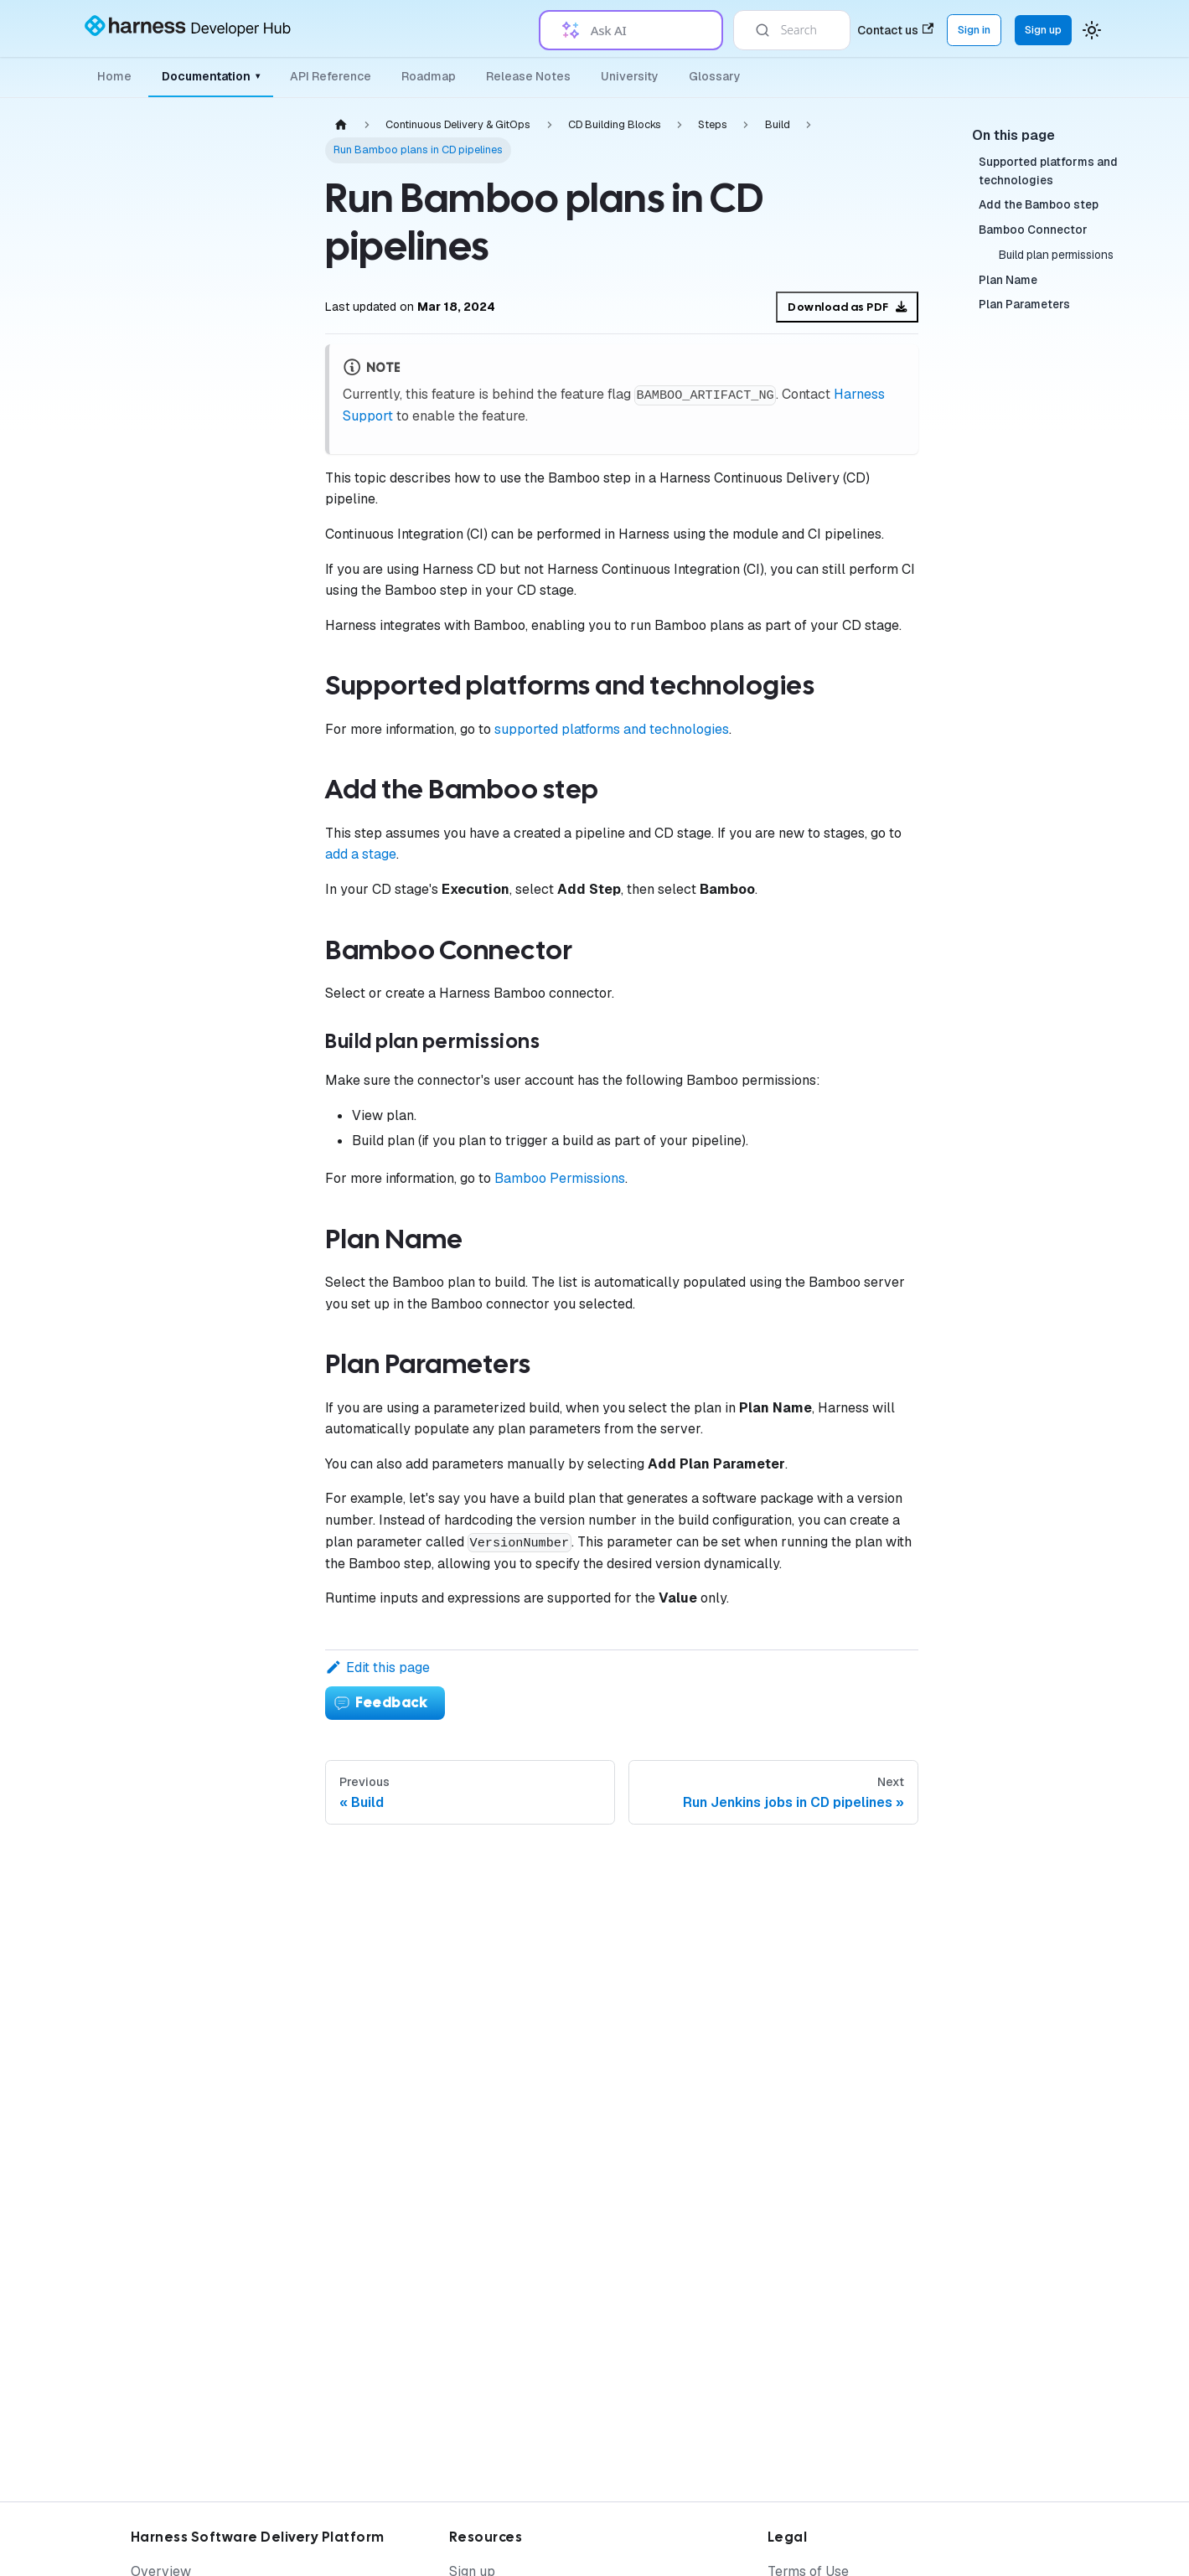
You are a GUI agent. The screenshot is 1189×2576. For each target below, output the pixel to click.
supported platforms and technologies (611, 729)
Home (114, 76)
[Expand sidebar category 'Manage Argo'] (258, 1833)
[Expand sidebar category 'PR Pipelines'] (258, 1793)
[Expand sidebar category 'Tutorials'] (258, 2086)
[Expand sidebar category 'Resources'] (258, 1927)
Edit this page (377, 1667)
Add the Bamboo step (1039, 204)
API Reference (330, 76)
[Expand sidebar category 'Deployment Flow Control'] (258, 1046)
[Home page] (341, 124)
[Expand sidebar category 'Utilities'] (258, 920)
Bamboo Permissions (559, 1178)
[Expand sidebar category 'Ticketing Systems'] (258, 1001)
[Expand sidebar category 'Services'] (258, 535)
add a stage (360, 854)
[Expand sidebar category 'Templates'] (258, 1302)
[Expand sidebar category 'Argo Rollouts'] (258, 1713)
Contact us (895, 30)
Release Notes (528, 76)
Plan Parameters (1024, 304)
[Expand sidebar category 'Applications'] (258, 1673)
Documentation (211, 76)
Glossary (715, 76)
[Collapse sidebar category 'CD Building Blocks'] (258, 495)
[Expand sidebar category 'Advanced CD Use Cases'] (258, 1342)
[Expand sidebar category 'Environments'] (258, 575)
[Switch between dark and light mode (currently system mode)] (1091, 30)
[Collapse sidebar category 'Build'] (258, 1131)
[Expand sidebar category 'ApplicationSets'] (258, 1753)
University (630, 76)
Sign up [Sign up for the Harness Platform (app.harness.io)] (1043, 30)
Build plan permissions (1056, 254)
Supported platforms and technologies (1048, 171)
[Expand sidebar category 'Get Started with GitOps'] (258, 1592)
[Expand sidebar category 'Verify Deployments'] (258, 1510)
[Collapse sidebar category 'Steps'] (258, 739)
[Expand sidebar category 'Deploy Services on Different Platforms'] (258, 408)
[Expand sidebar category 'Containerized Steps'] (258, 1091)
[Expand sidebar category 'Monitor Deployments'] (258, 1470)
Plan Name (1008, 279)
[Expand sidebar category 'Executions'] (258, 699)
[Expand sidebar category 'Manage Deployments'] (258, 1430)
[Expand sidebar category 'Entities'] (258, 1632)
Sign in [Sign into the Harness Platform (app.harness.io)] (974, 30)
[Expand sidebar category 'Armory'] (258, 2216)
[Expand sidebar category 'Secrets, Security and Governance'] (258, 1881)
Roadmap (428, 76)
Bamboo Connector (1033, 229)
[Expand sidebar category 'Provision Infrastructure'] (258, 454)
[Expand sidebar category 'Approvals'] (258, 960)
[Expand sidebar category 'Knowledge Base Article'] (258, 2176)
